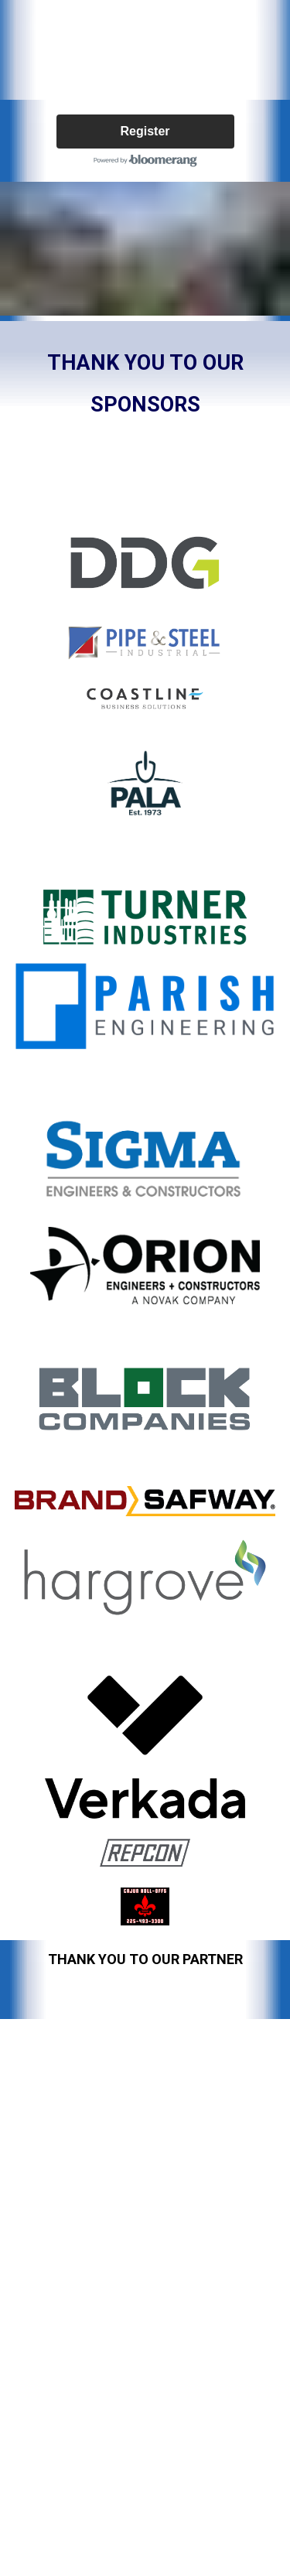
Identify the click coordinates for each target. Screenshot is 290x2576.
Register (144, 131)
